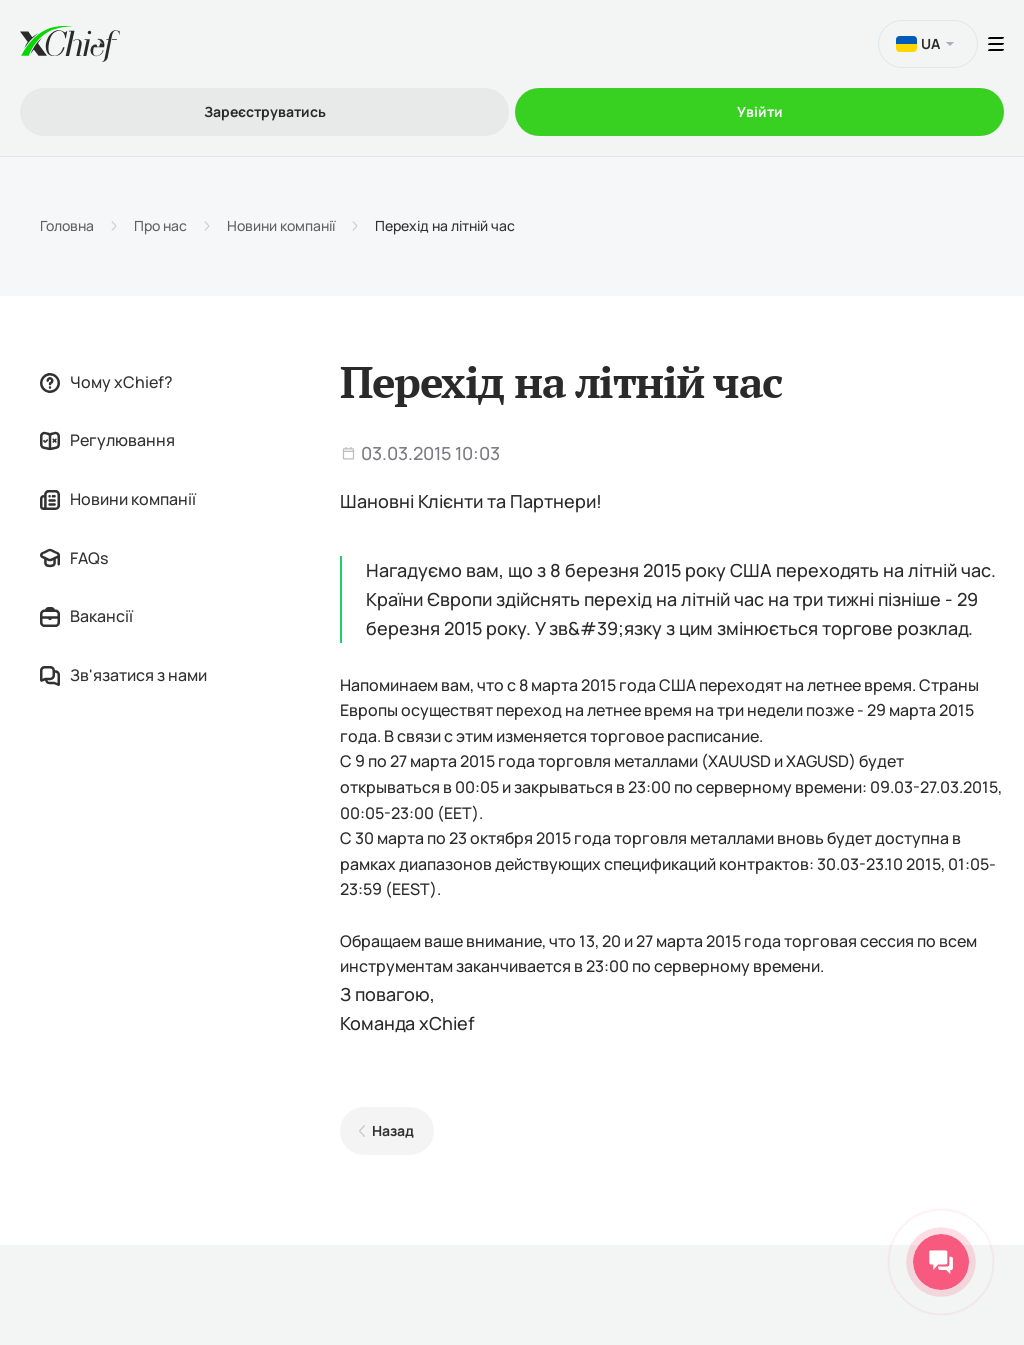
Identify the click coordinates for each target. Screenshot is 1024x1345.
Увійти (760, 111)
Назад (393, 1130)
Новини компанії (281, 226)
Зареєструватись (265, 111)
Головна (67, 226)
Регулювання (107, 440)
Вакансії (86, 616)
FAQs (74, 558)
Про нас (160, 226)
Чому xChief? (106, 382)
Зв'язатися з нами (123, 675)
